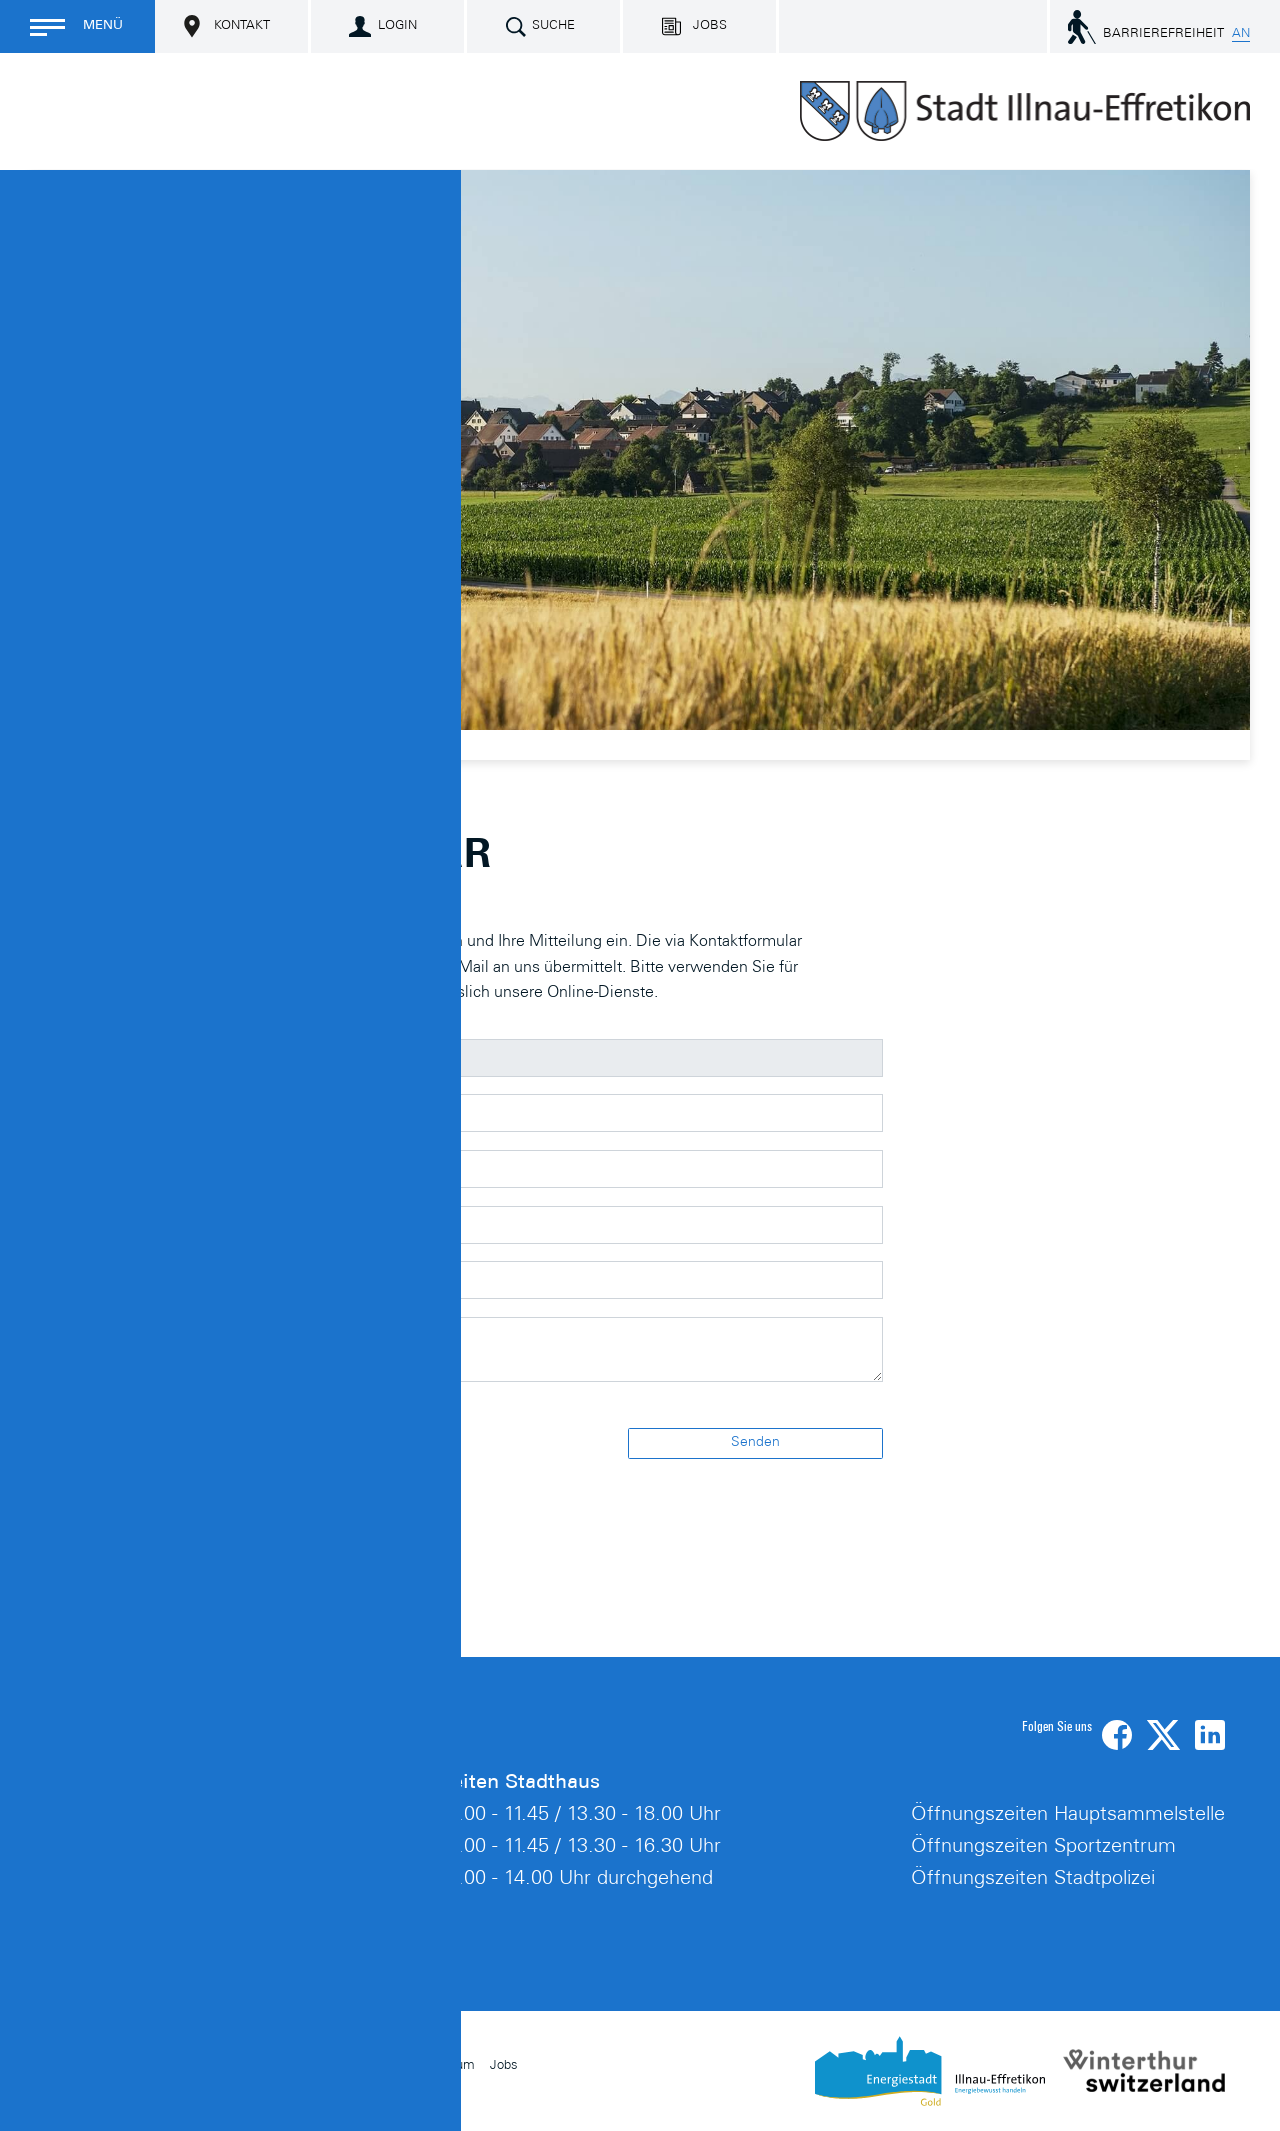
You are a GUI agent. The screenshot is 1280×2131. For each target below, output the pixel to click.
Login (397, 26)
